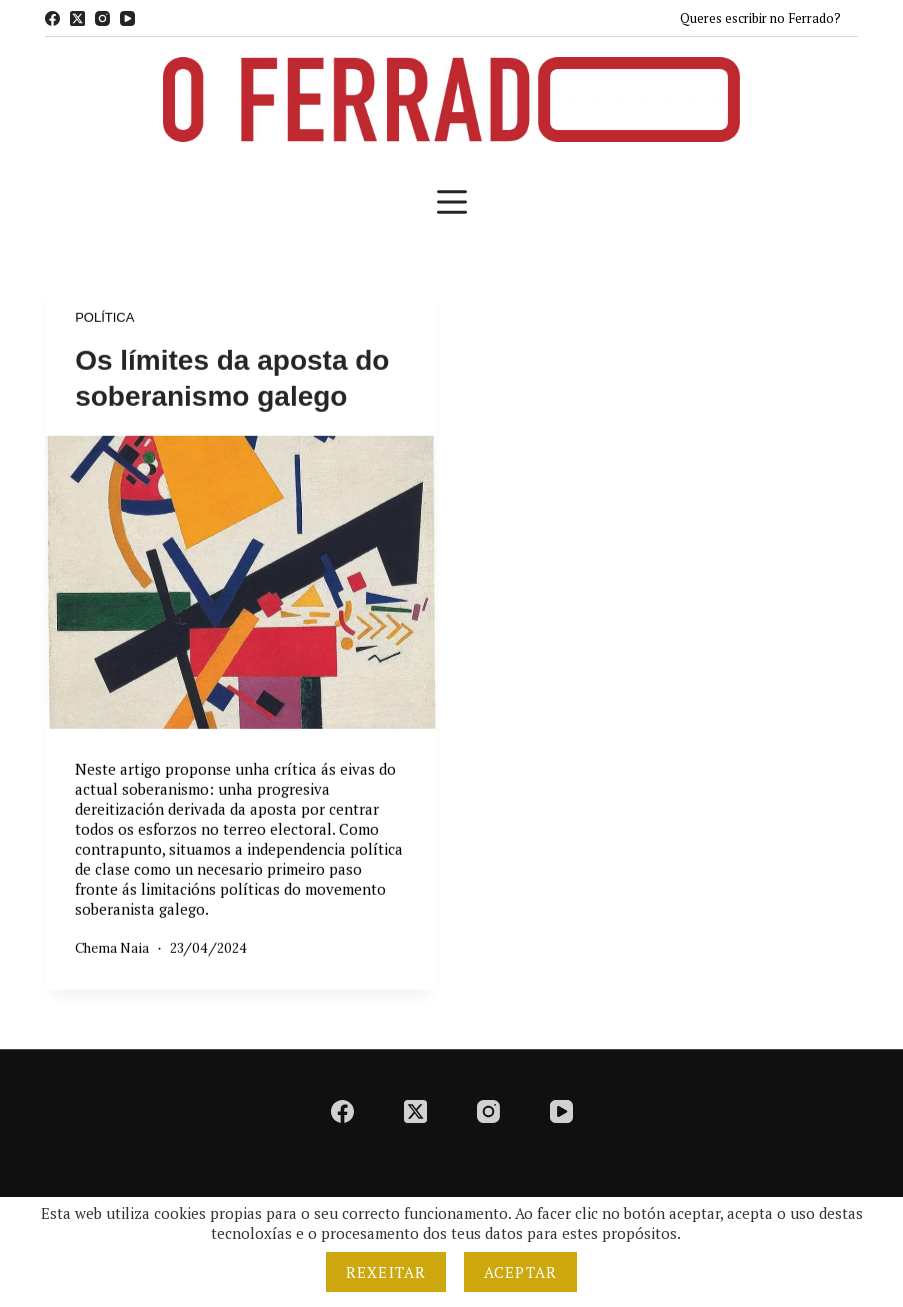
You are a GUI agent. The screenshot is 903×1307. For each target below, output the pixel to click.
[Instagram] (102, 18)
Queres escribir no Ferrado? (760, 18)
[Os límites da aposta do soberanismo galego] (240, 583)
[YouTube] (127, 18)
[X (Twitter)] (77, 18)
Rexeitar (386, 1272)
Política (104, 317)
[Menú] (452, 202)
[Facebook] (52, 18)
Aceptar (520, 1272)
